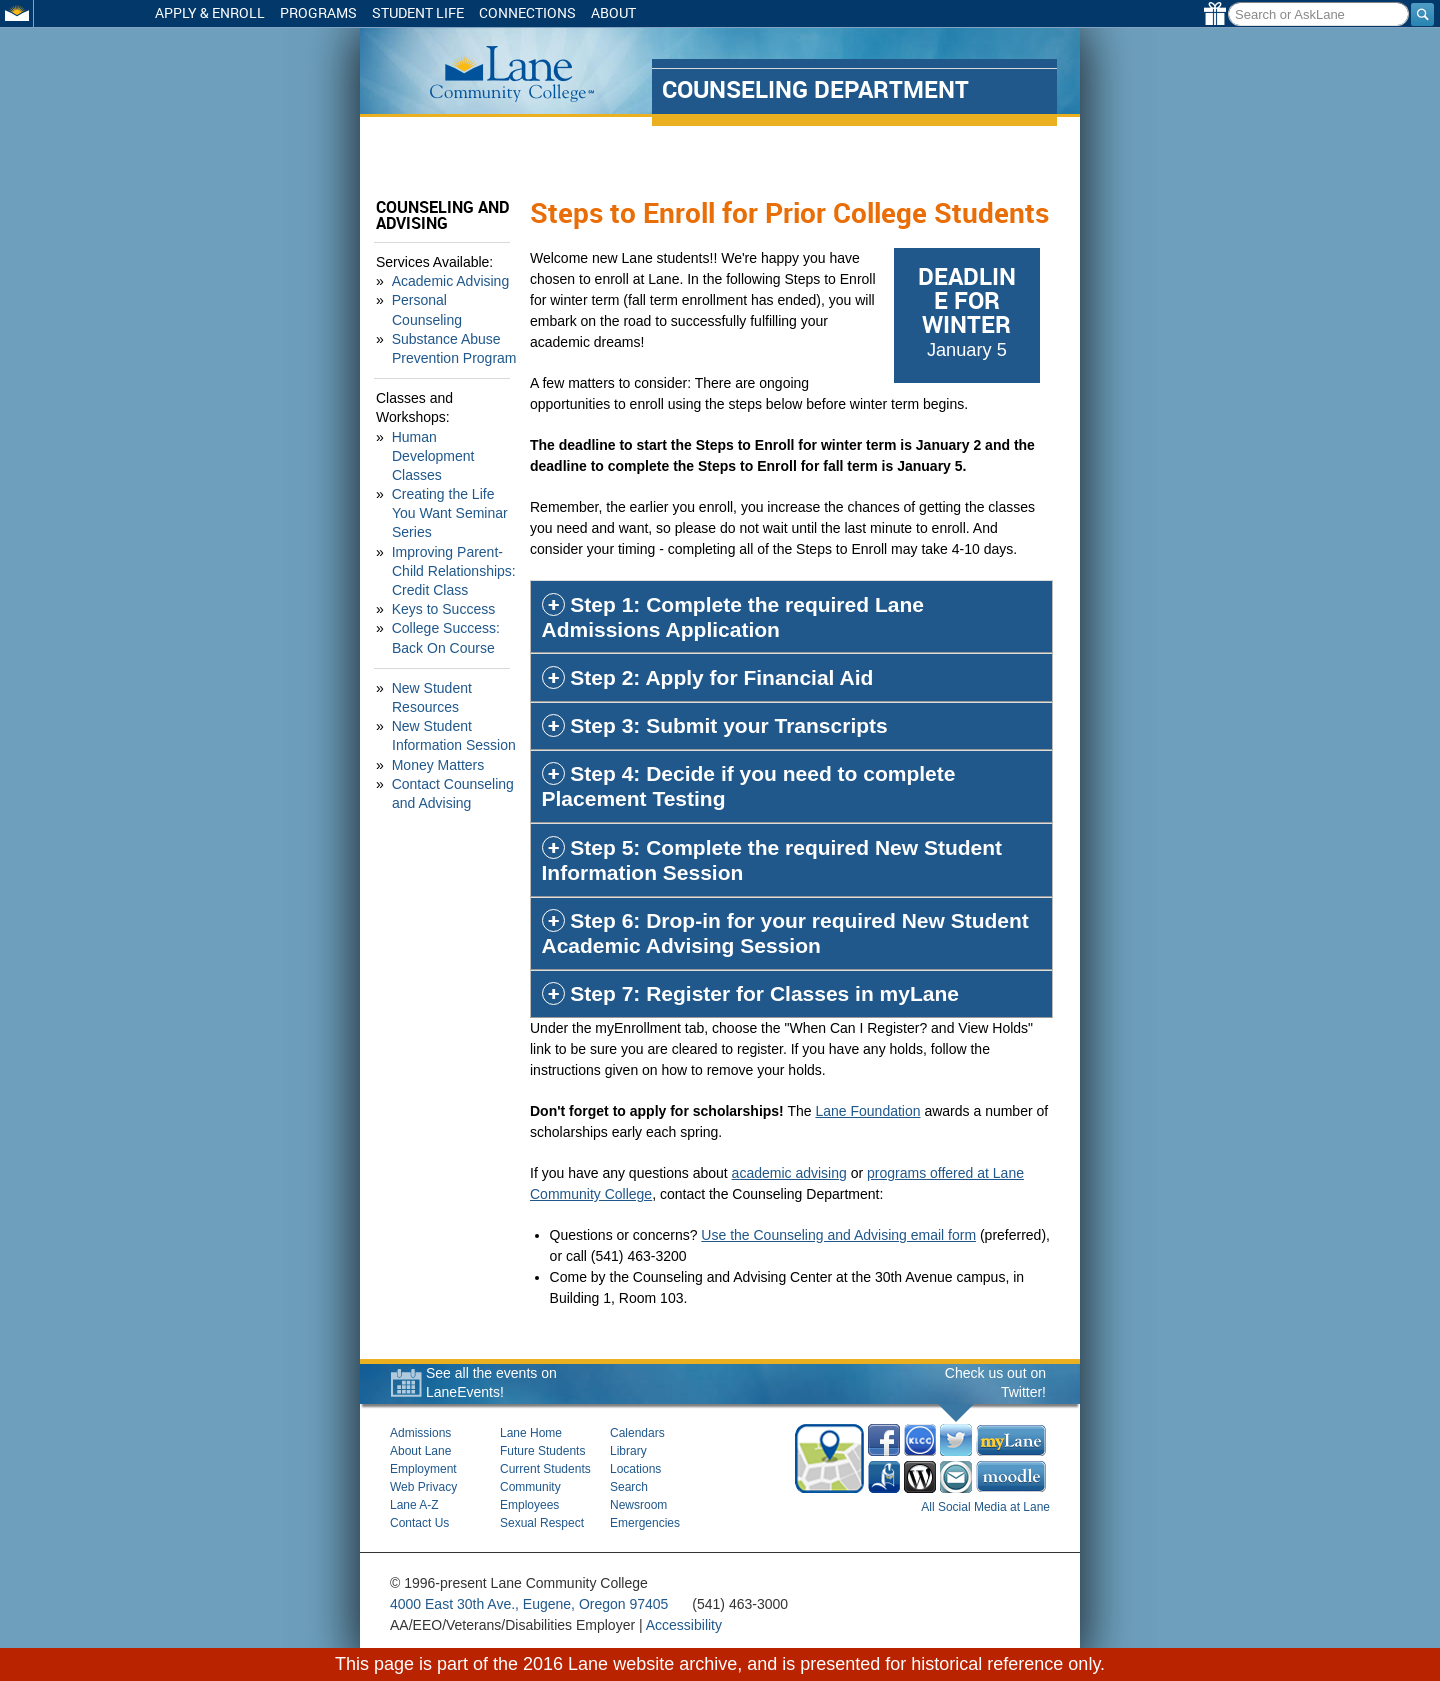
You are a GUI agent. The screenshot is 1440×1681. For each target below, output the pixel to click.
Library (628, 1451)
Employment (423, 1469)
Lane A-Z (414, 1505)
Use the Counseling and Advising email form (841, 1235)
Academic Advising (451, 281)
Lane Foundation (870, 1111)
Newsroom (638, 1505)
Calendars (637, 1433)
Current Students (545, 1469)
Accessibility (684, 1625)
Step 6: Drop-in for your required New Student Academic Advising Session (787, 933)
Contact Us (419, 1523)
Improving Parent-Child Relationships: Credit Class (454, 551)
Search (629, 1487)
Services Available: (434, 262)
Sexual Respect (542, 1523)
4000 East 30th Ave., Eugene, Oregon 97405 (529, 1604)
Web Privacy (423, 1487)
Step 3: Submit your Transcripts (728, 725)
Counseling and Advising (442, 215)
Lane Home (531, 1433)
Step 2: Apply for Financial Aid (721, 677)
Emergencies (645, 1523)
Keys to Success (444, 590)
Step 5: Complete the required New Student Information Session (774, 860)
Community (530, 1487)
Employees (529, 1505)
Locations (635, 1469)
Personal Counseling (456, 300)
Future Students (542, 1451)
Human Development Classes (433, 436)
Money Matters (438, 745)
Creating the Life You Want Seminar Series (457, 494)
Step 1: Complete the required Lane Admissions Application (735, 617)
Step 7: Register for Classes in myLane (764, 993)
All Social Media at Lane (985, 1507)
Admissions (420, 1433)
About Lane (420, 1451)
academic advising (791, 1173)
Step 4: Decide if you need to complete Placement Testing (751, 786)
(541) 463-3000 (740, 1604)
